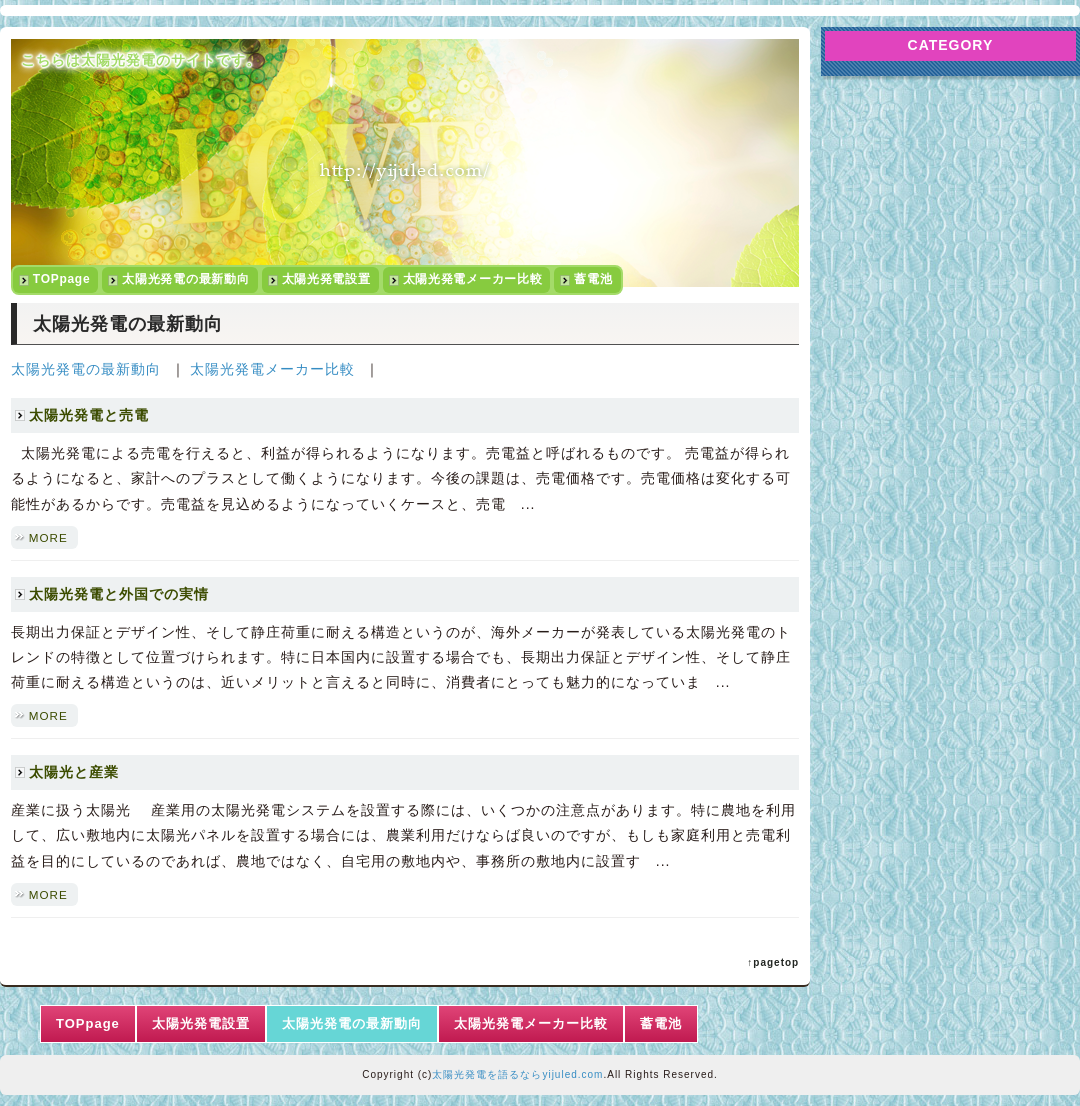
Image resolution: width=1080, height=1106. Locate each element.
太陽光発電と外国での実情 (119, 594)
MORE (48, 537)
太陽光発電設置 (326, 279)
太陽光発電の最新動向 (185, 279)
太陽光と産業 (74, 772)
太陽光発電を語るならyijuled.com (517, 1074)
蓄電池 (593, 279)
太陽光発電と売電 (89, 415)
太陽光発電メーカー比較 (473, 279)
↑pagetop (773, 962)
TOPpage (62, 279)
